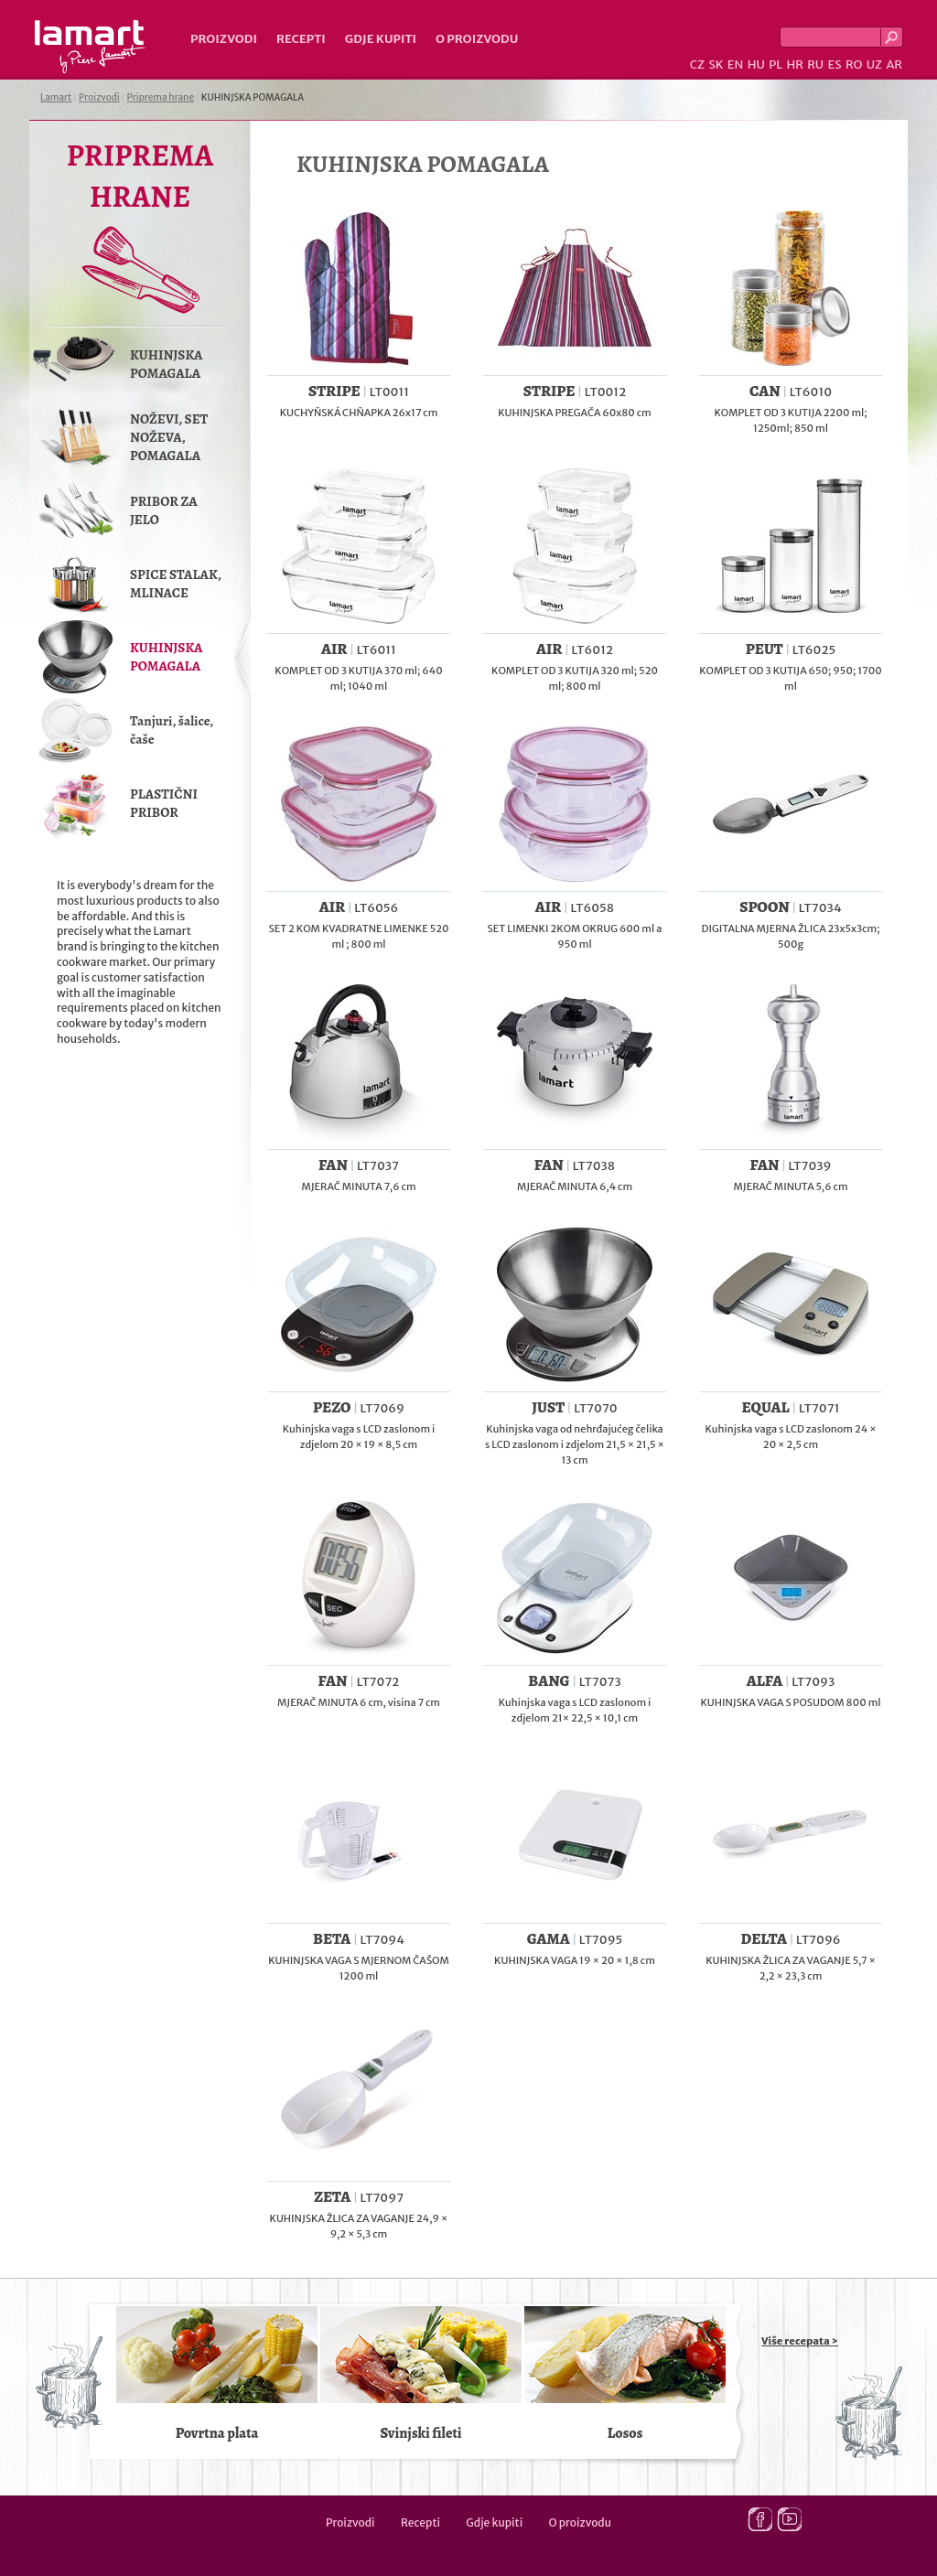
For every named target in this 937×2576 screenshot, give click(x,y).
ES (835, 64)
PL (775, 64)
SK (715, 64)
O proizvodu (477, 39)
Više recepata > (799, 2340)
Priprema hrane (160, 97)
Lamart (90, 46)
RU (815, 64)
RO (853, 64)
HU (756, 64)
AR (894, 64)
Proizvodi (223, 39)
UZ (874, 64)
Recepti (301, 39)
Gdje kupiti (380, 39)
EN (735, 64)
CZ (697, 64)
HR (794, 64)
